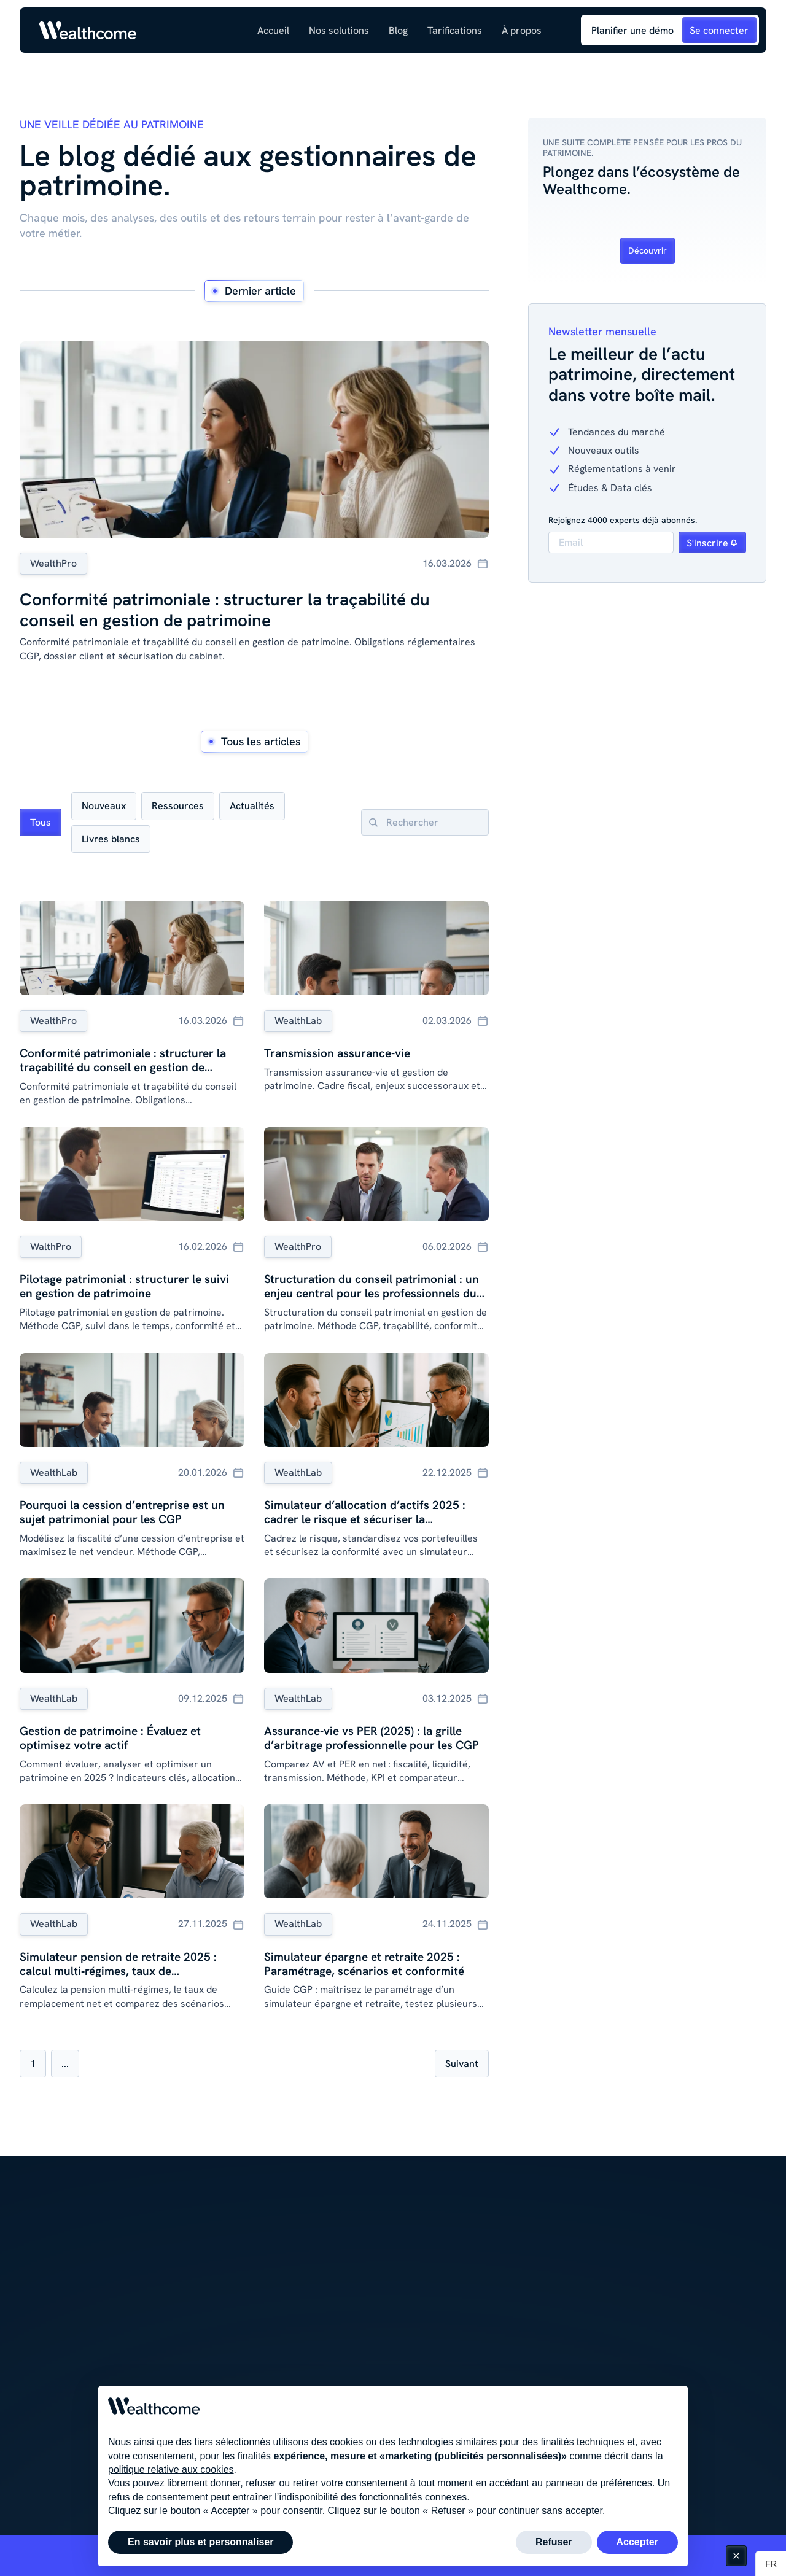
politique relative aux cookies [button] (171, 2469)
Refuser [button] (553, 2542)
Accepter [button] (637, 2542)
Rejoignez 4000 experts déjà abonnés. (622, 520)
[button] (339, 30)
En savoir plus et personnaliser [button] (200, 2542)
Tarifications (454, 30)
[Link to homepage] (88, 30)
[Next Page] (462, 2063)
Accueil (273, 30)
